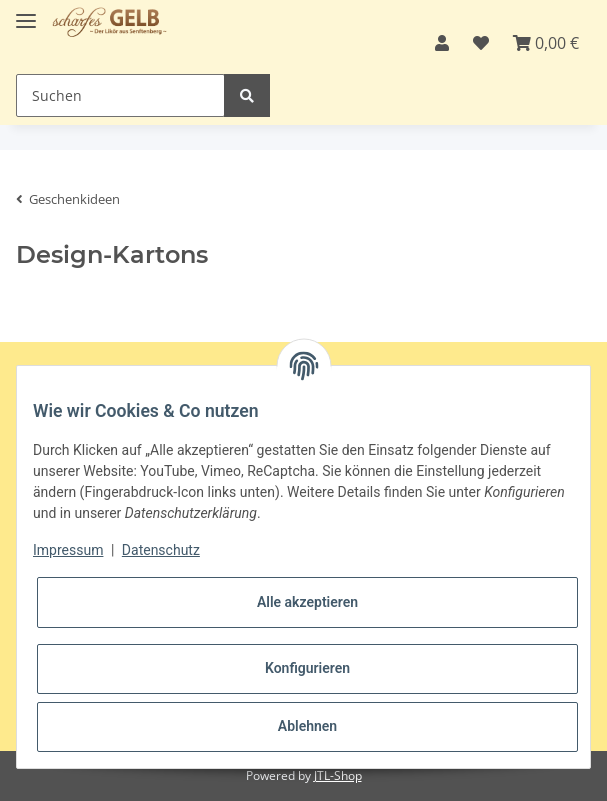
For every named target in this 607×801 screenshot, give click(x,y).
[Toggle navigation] (26, 12)
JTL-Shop (338, 775)
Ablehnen (307, 726)
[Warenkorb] (546, 43)
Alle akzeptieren (307, 602)
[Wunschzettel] (481, 43)
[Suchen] (120, 95)
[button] (442, 43)
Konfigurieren (307, 668)
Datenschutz (161, 550)
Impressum (68, 550)
